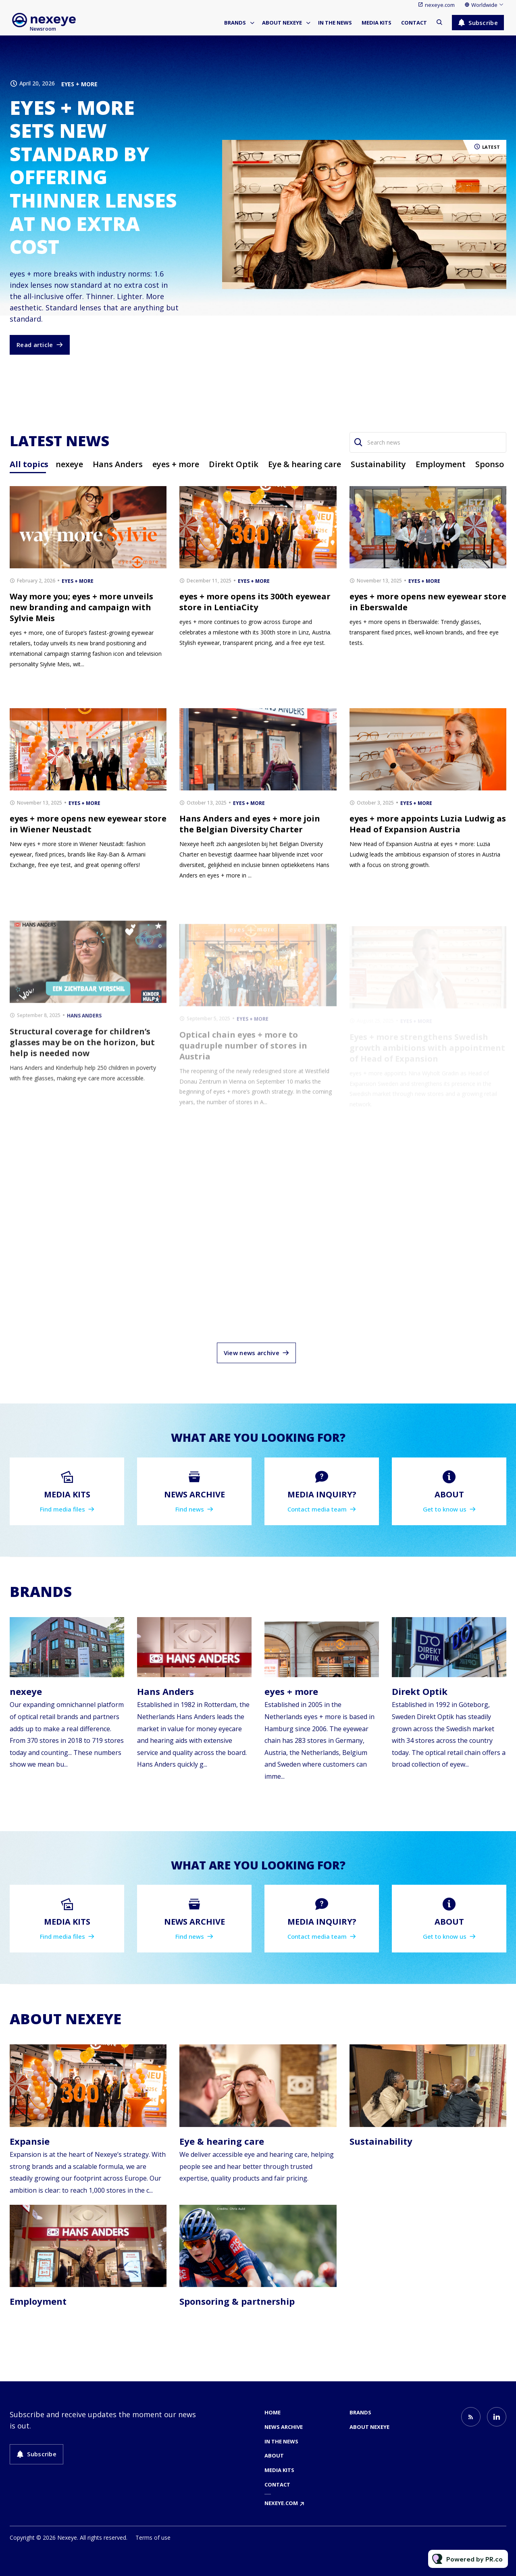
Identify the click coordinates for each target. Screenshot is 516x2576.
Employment (38, 2301)
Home (272, 2412)
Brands (235, 22)
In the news (335, 22)
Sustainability (381, 2141)
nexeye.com (440, 4)
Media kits (376, 22)
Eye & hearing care (221, 2141)
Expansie (30, 2141)
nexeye (26, 1691)
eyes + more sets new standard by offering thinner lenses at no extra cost (93, 177)
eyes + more (79, 84)
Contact (414, 22)
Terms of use (153, 2537)
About (274, 2455)
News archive (283, 2426)
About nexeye (282, 22)
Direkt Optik (419, 1691)
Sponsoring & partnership (237, 2301)
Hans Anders (165, 1691)
